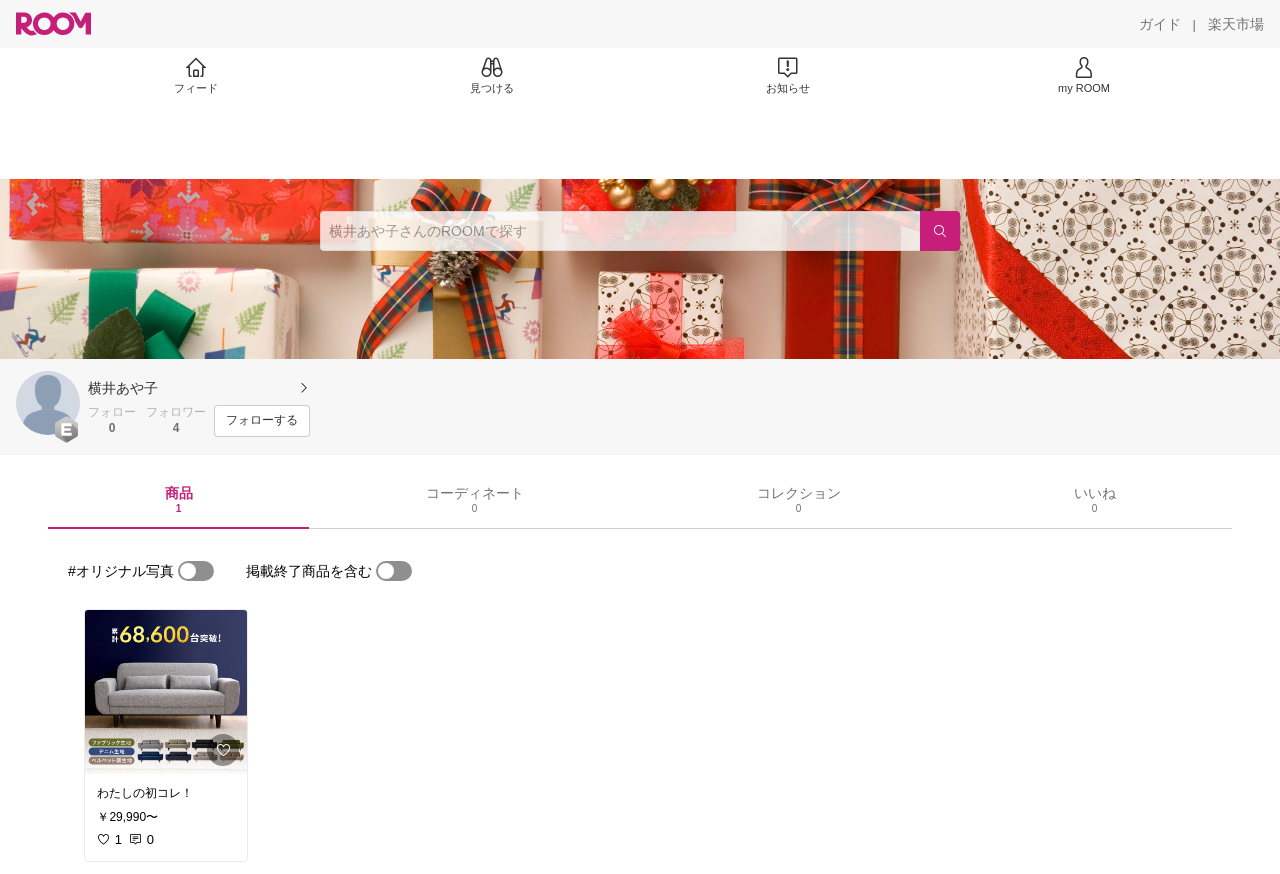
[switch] (196, 571)
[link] (166, 692)
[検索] (940, 231)
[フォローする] (262, 421)
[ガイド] (1160, 24)
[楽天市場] (1236, 24)
